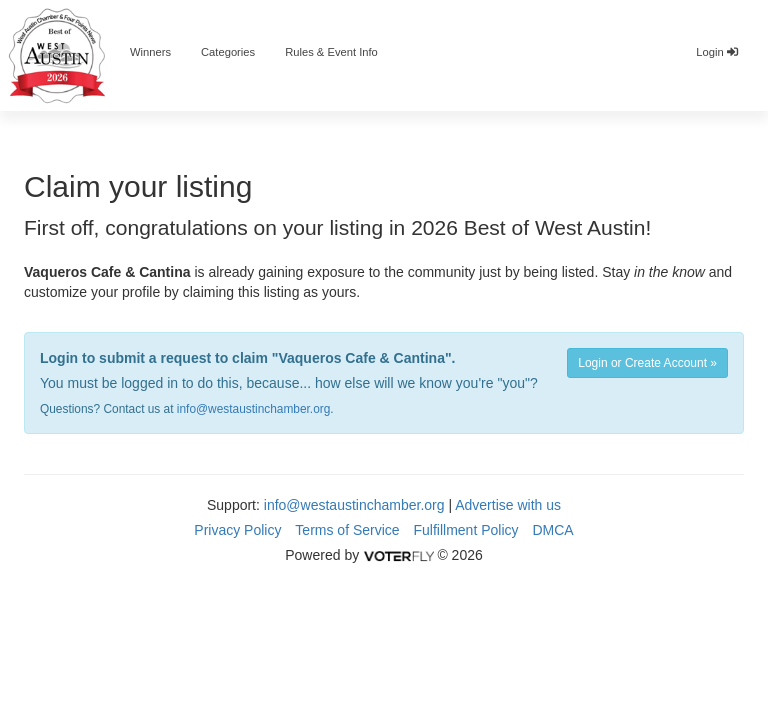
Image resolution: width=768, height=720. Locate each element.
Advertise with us (508, 505)
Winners (150, 52)
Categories (228, 52)
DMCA (552, 530)
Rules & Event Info (331, 52)
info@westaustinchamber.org (254, 409)
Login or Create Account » (647, 363)
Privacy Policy (237, 530)
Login (717, 52)
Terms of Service (347, 530)
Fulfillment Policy (466, 530)
